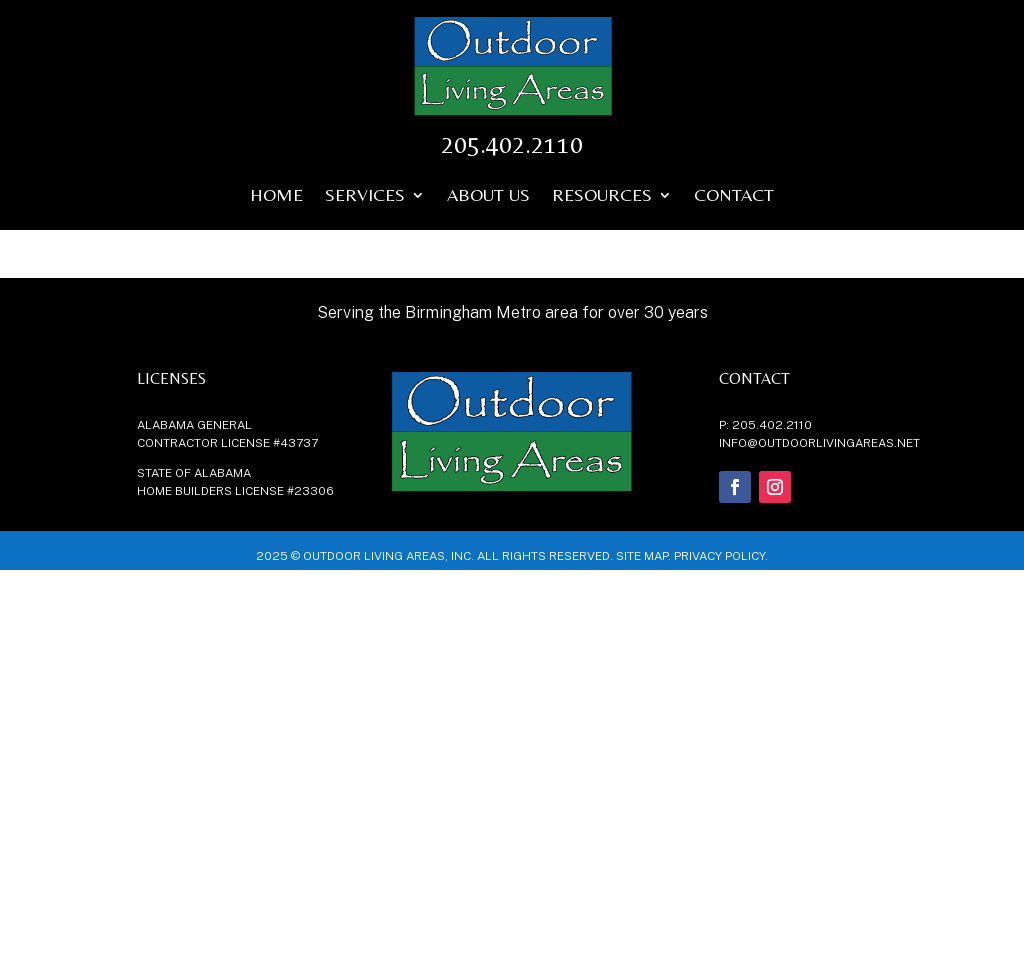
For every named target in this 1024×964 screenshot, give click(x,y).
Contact (734, 196)
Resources (602, 196)
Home (276, 196)
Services (365, 196)
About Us (488, 196)
